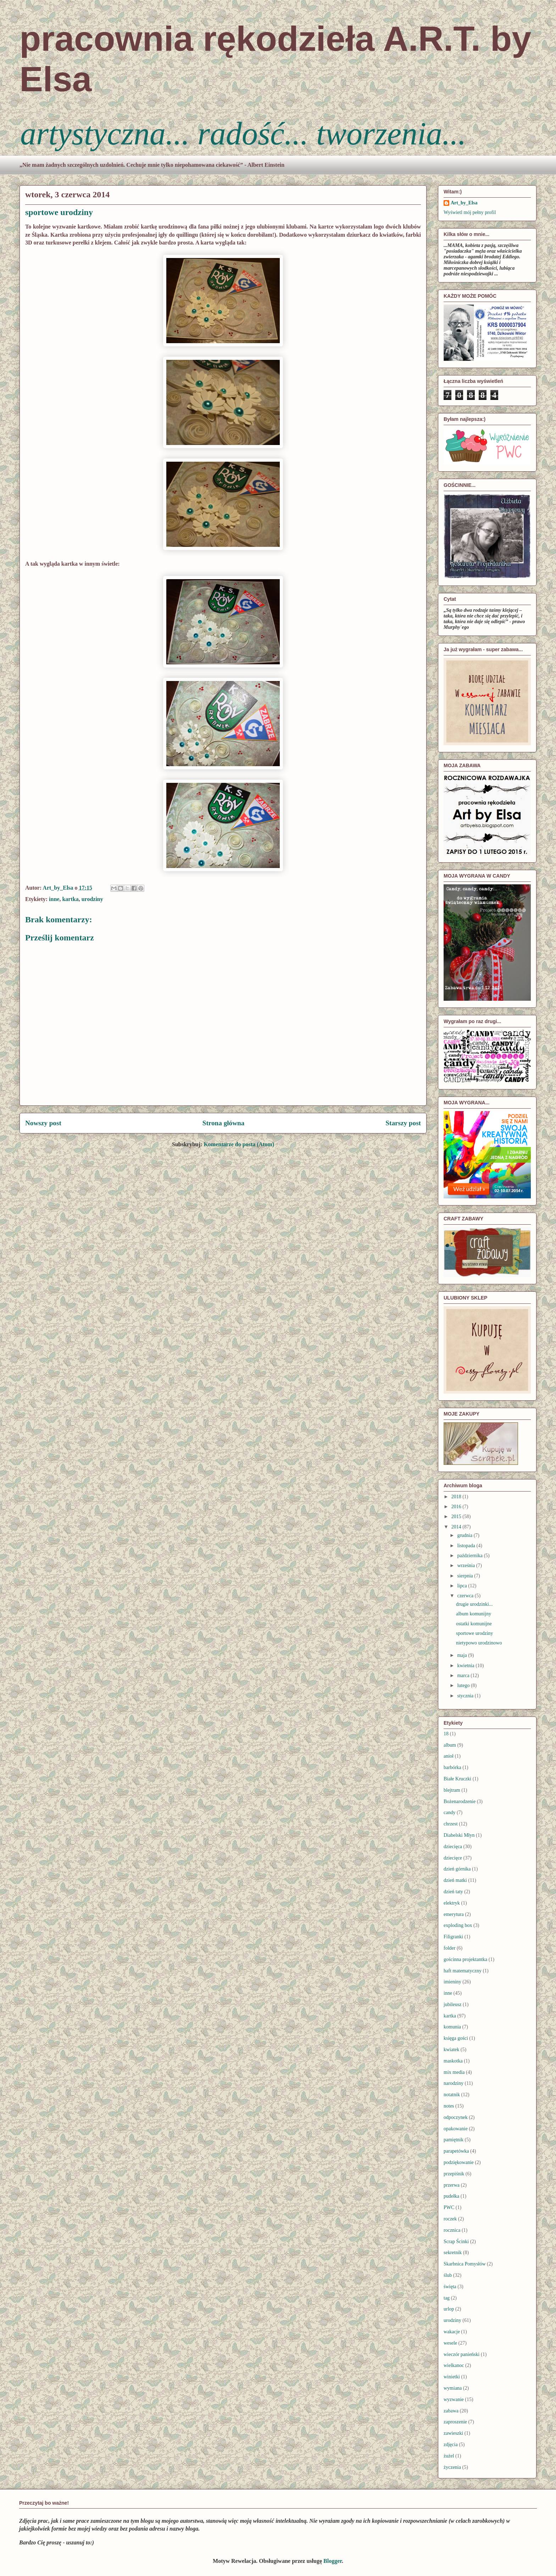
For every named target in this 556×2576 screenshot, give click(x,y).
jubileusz (453, 2004)
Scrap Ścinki (456, 2241)
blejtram (452, 1790)
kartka (70, 899)
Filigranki (453, 1936)
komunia (452, 2027)
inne (54, 899)
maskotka (453, 2061)
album (450, 1745)
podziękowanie (459, 2162)
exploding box (458, 1925)
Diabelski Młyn (459, 1835)
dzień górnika (457, 1869)
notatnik (452, 2094)
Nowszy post (43, 1123)
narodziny (453, 2083)
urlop (449, 2309)
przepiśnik (454, 2173)
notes (449, 2106)
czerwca (465, 1595)
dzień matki (455, 1880)
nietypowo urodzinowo (479, 1643)
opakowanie (456, 2128)
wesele (450, 2343)
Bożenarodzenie (460, 1801)
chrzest (451, 1824)
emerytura (454, 1914)
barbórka (452, 1767)
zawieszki (453, 2433)
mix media (454, 2072)
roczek (450, 2218)
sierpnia (465, 1575)
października (470, 1555)
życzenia (452, 2467)
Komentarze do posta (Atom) (239, 1144)
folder (449, 1948)
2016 (457, 1506)
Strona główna (223, 1123)
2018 (457, 1496)
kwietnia (466, 1665)
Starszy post (403, 1123)
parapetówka (456, 2151)
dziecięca (453, 1846)
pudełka (451, 2196)
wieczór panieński (461, 2354)
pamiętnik (453, 2139)
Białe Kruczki (457, 1778)
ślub (448, 2275)
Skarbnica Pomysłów (465, 2264)
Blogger (332, 2561)
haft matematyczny (463, 1970)
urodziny (92, 899)
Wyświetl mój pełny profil (470, 212)
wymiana (453, 2388)
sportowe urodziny (474, 1633)
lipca (462, 1585)
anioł (449, 1756)
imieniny (452, 1981)
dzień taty (453, 1891)
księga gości (456, 2038)
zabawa (451, 2410)
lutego (464, 1685)
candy (449, 1812)
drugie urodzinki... (474, 1604)
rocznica (452, 2230)
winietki (452, 2376)
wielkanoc (454, 2365)
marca (464, 1675)
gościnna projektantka (465, 1959)
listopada (466, 1545)
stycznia (465, 1695)
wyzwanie (454, 2399)
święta (450, 2286)
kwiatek (451, 2049)
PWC (449, 2207)
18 (446, 1733)
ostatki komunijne (474, 1623)
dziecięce (453, 1858)
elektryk (452, 1903)
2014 (457, 1526)
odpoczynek (456, 2117)
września (466, 1565)
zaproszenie (455, 2421)
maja (462, 1655)
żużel (449, 2456)
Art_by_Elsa (464, 202)
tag (447, 2298)
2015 (457, 1516)
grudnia (465, 1535)
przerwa (452, 2185)
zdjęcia (451, 2444)
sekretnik (453, 2252)
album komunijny (473, 1613)
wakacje (452, 2331)
